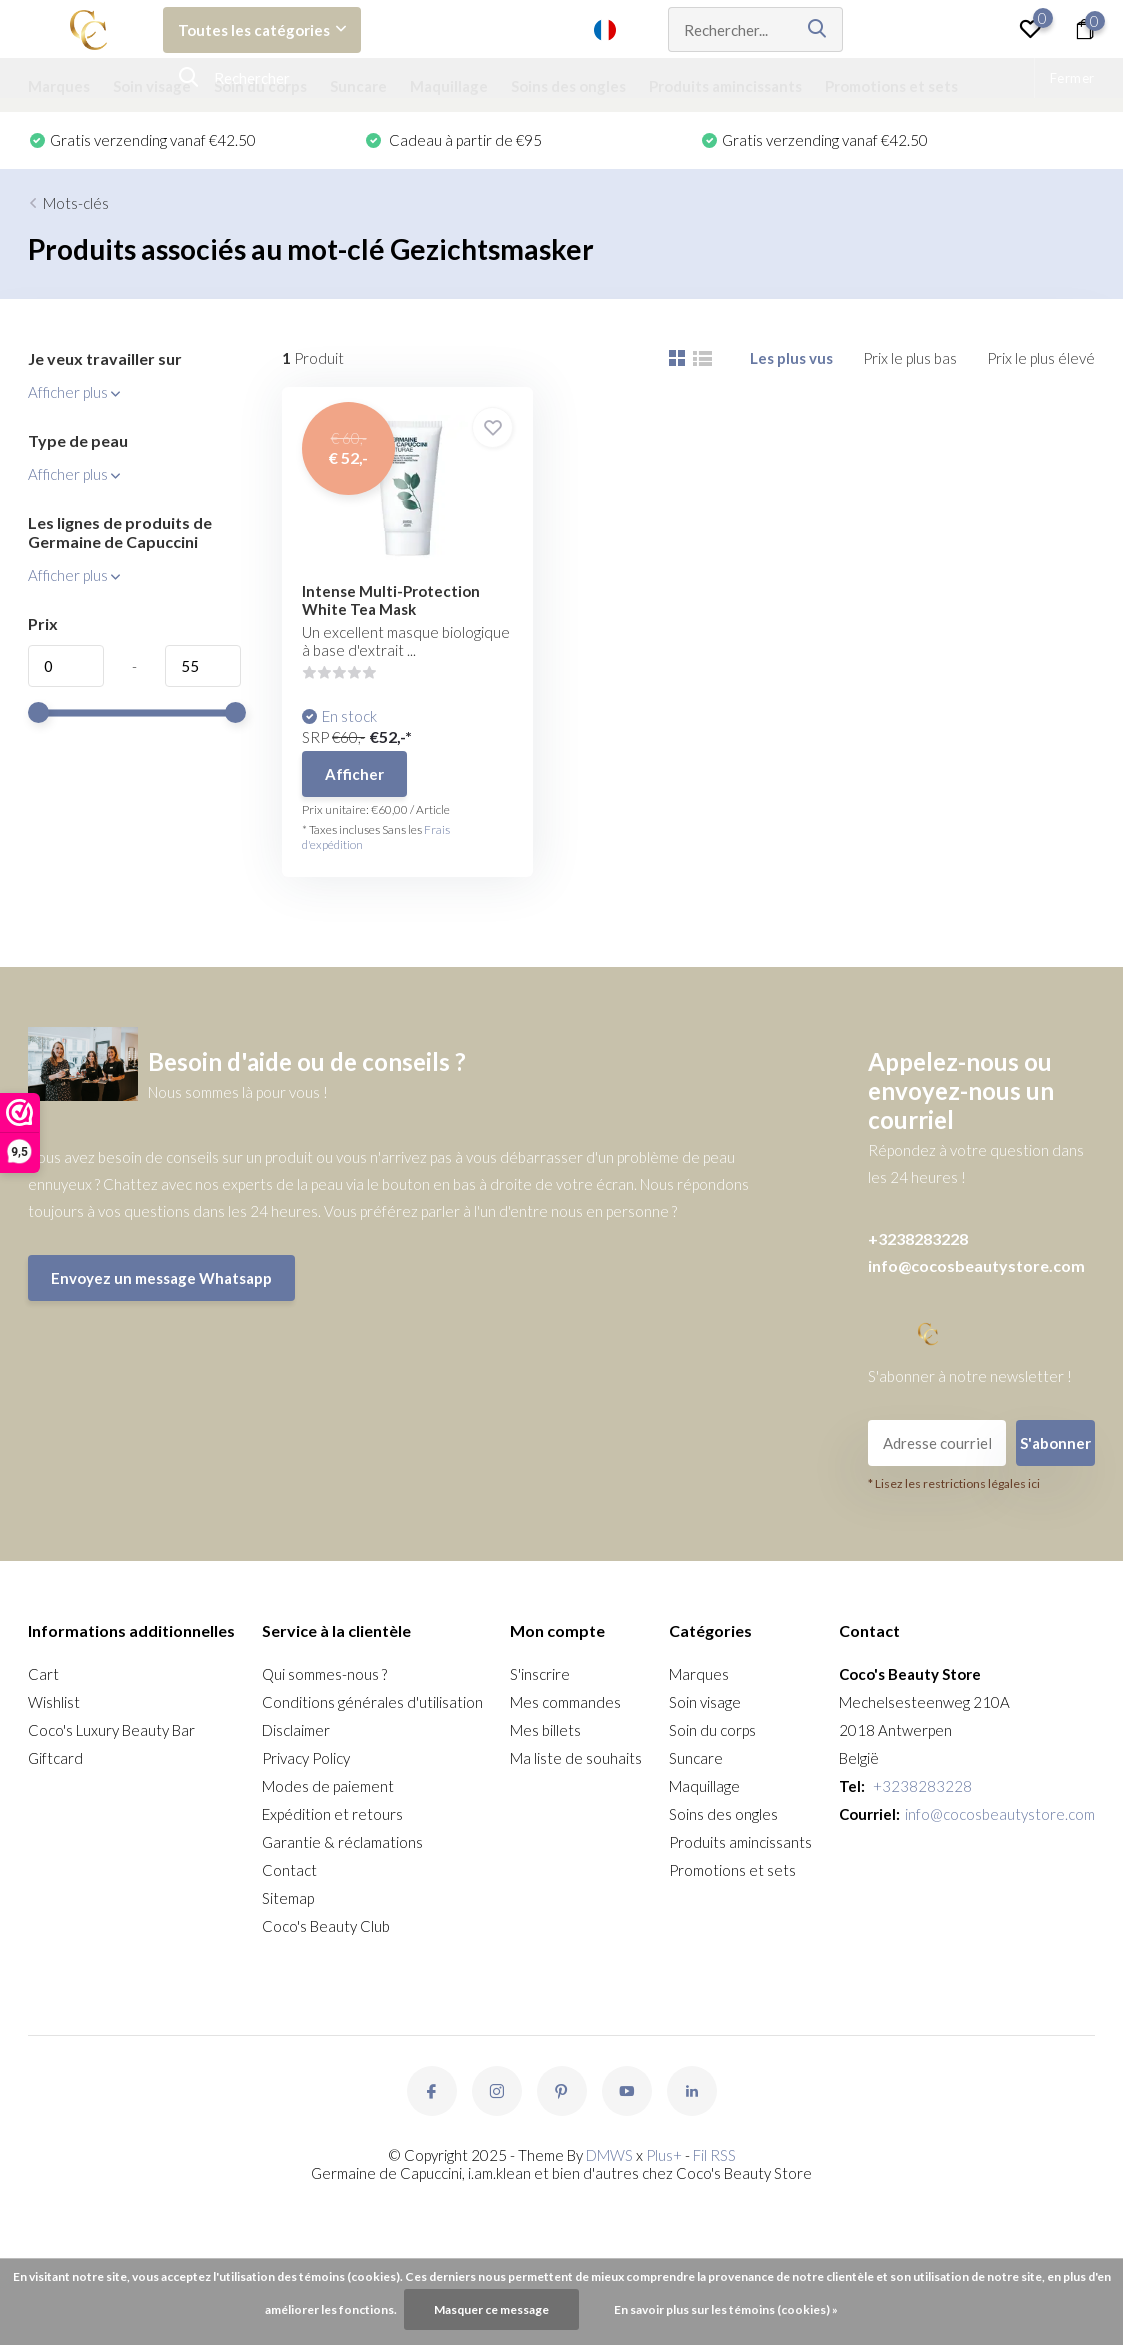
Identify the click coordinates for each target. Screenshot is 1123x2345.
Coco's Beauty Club (326, 1926)
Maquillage (449, 86)
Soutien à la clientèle (492, 30)
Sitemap (288, 1898)
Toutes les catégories (262, 30)
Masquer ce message (491, 2309)
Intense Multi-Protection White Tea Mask (391, 600)
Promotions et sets (891, 86)
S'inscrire (540, 1674)
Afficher (354, 774)
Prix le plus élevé (1041, 358)
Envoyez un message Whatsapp (161, 1278)
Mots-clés (76, 203)
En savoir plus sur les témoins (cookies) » (726, 2309)
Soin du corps (260, 86)
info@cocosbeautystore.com (976, 1265)
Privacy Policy (306, 1758)
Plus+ (664, 2155)
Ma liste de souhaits (576, 1758)
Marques (59, 86)
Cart (43, 1674)
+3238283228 (918, 1238)
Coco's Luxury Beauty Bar (111, 1730)
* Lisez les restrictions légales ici (954, 1483)
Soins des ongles (568, 86)
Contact (289, 1870)
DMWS (609, 2155)
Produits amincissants (725, 86)
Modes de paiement (328, 1786)
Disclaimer (296, 1730)
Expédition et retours (332, 1814)
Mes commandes (565, 1702)
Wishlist (54, 1702)
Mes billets (545, 1730)
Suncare (358, 86)
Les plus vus (791, 358)
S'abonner (1055, 1443)
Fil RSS (714, 2155)
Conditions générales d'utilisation (372, 1702)
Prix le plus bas (910, 358)
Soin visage (152, 86)
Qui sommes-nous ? (324, 1674)
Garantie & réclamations (342, 1842)
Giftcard (55, 1758)
